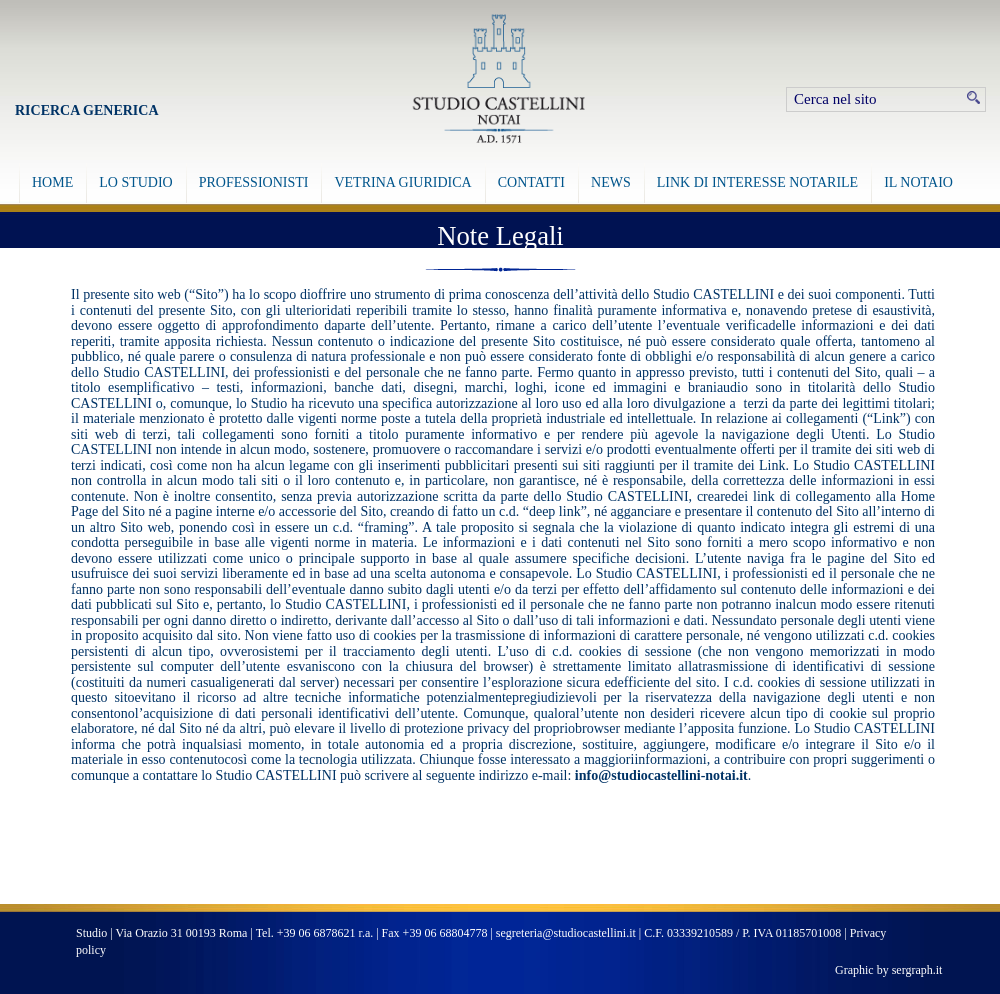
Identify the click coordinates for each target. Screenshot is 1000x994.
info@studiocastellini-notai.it (661, 775)
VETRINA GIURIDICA (402, 182)
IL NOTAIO (918, 182)
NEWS (611, 182)
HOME (52, 182)
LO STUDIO (136, 182)
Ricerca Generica (87, 110)
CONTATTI (531, 182)
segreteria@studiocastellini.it (566, 933)
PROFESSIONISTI (254, 182)
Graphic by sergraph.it (888, 970)
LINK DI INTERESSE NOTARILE (757, 182)
